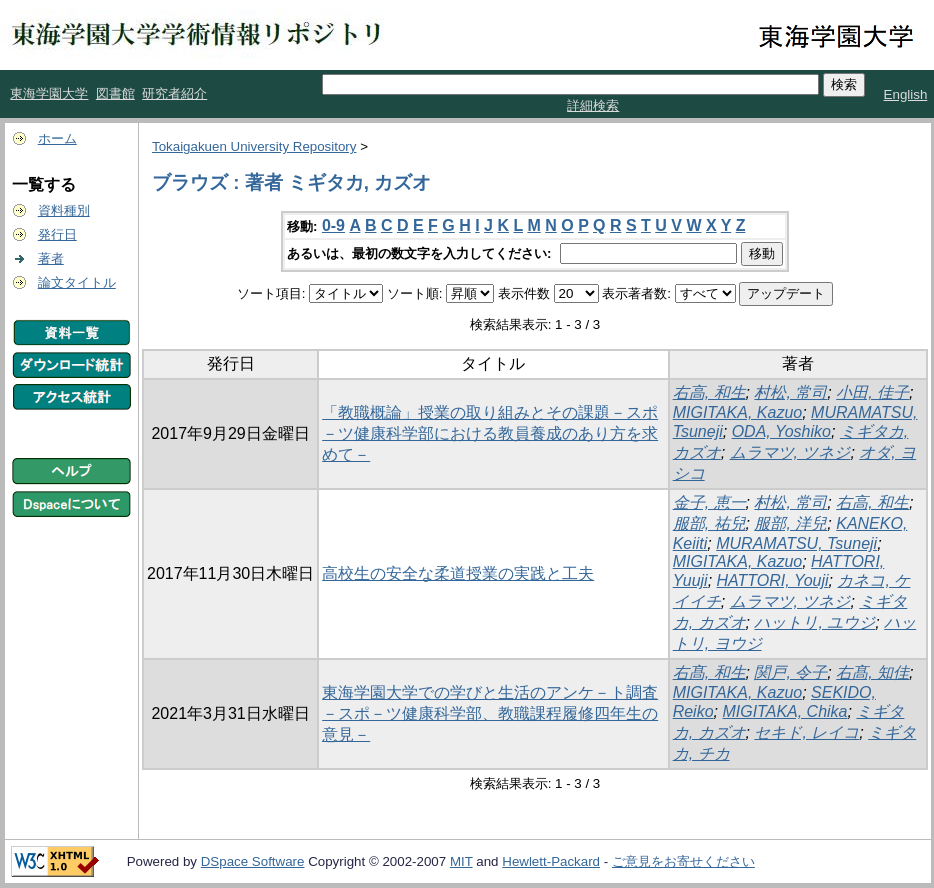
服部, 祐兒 (709, 523)
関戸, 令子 (790, 672)
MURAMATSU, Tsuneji (796, 543)
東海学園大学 (49, 93)
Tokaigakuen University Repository (254, 146)
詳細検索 (593, 105)
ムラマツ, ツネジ (790, 452)
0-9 (333, 225)
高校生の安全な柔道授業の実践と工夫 (458, 573)
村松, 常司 (790, 392)
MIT (461, 861)
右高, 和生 (709, 392)
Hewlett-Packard (551, 861)
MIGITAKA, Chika (784, 711)
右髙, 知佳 (872, 672)
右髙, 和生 (709, 672)
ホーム (57, 138)
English (906, 94)
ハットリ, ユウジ (814, 622)
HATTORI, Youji (773, 580)
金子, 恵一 (709, 502)
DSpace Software (253, 861)
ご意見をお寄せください (683, 861)
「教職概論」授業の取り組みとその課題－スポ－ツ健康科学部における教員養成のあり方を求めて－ (490, 433)
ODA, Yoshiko (781, 431)
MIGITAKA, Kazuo (738, 412)
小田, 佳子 (872, 392)
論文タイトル (77, 282)
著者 (51, 258)
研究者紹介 (174, 93)
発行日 (57, 234)
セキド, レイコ (806, 732)
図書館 (115, 93)
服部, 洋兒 (790, 523)
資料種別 (64, 210)
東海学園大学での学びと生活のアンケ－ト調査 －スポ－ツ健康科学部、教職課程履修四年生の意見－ (490, 713)
